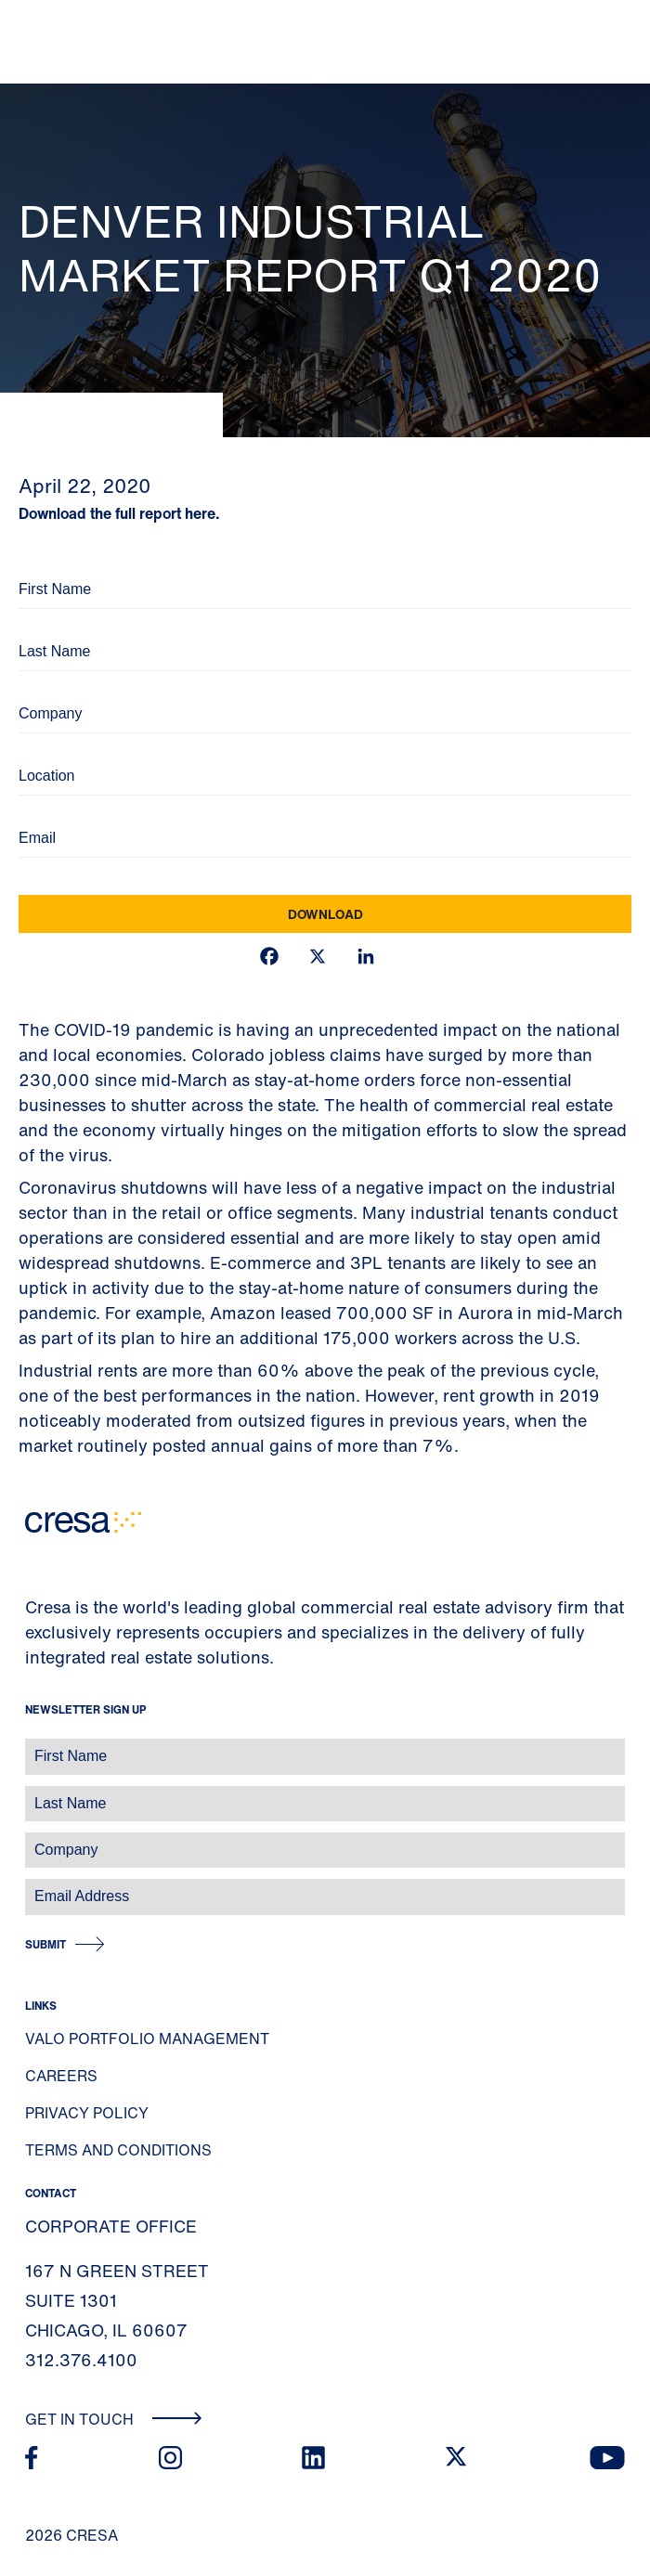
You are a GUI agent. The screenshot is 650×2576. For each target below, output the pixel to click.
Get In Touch (113, 2419)
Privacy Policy (87, 2113)
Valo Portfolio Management (147, 2038)
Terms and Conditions (118, 2150)
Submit (45, 1944)
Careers (61, 2076)
